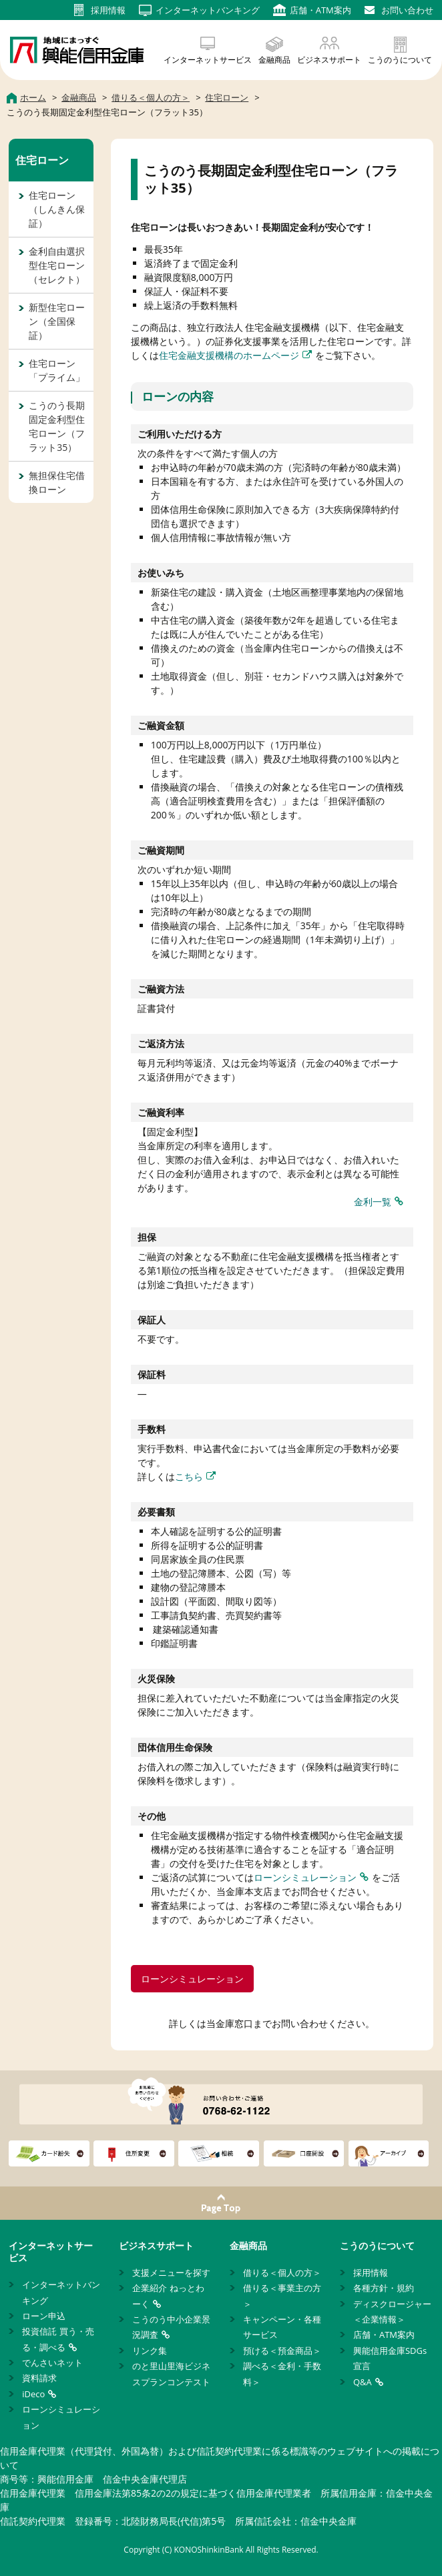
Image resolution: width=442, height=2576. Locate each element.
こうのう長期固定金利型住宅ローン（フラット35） (57, 426)
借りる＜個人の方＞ (282, 2273)
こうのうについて (400, 59)
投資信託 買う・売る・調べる (57, 2339)
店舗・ (320, 10)
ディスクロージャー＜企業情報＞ (392, 2311)
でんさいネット (52, 2363)
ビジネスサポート (329, 59)
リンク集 (149, 2351)
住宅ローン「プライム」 (57, 370)
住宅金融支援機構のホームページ (229, 355)
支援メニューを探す (171, 2273)
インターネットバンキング (61, 2292)
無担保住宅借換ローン (57, 482)
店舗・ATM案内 (384, 2335)
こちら (189, 1476)
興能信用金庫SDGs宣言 (390, 2358)
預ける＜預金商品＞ (282, 2351)
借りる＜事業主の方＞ (282, 2295)
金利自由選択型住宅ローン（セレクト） (57, 265)
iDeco (33, 2394)
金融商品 (274, 59)
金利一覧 (372, 1201)
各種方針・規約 (383, 2288)
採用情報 (370, 2273)
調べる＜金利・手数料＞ (282, 2373)
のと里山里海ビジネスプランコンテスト (171, 2373)
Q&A (362, 2382)
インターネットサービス (208, 59)
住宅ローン (42, 160)
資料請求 (39, 2378)
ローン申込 (43, 2316)
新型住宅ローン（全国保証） (57, 321)
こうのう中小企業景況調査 (171, 2327)
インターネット (208, 10)
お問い (407, 10)
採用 (108, 10)
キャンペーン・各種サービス (282, 2327)
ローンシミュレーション (305, 1877)
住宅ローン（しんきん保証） (57, 209)
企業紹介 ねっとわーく (168, 2295)
